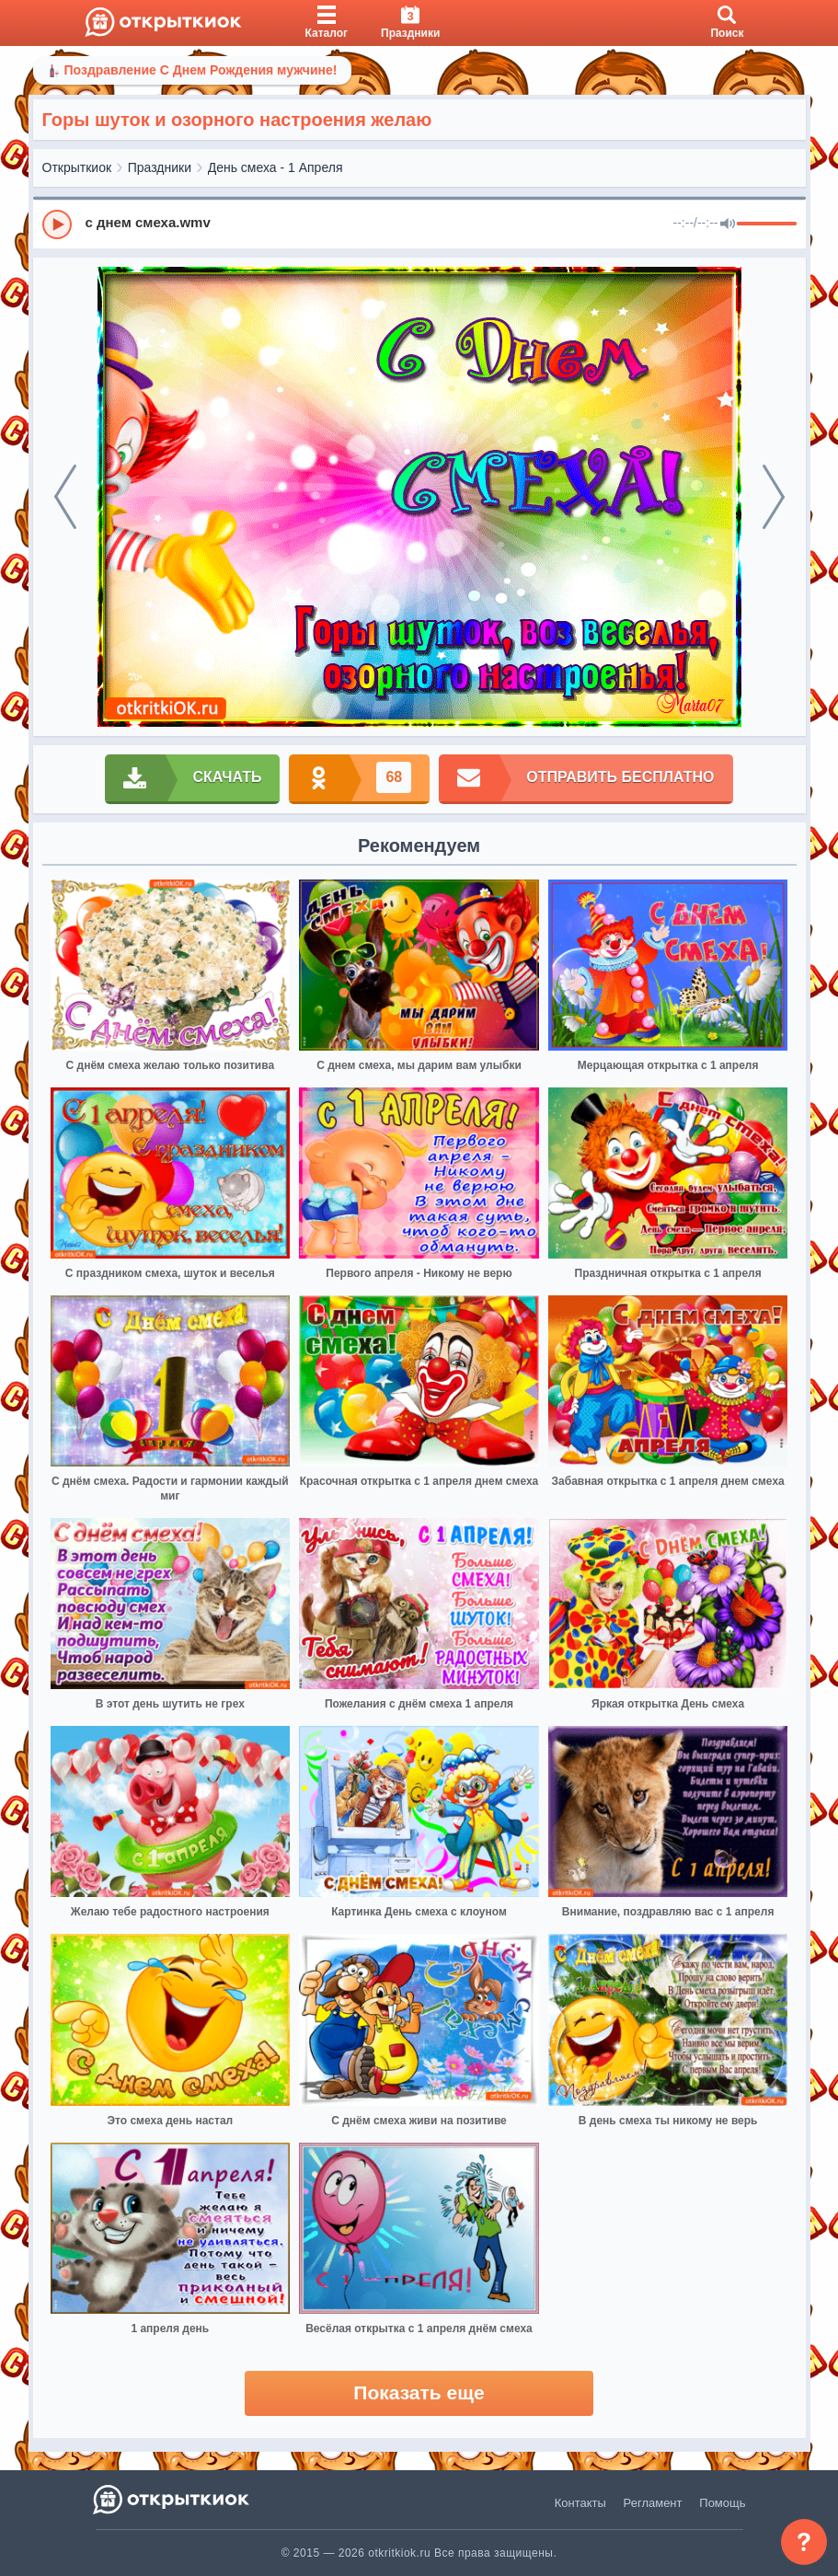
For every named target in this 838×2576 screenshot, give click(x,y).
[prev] (65, 497)
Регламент (653, 2503)
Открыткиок (77, 167)
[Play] (57, 224)
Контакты (580, 2503)
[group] (419, 223)
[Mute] (727, 224)
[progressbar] (767, 224)
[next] (773, 497)
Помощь (722, 2503)
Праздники (159, 167)
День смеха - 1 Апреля (275, 167)
